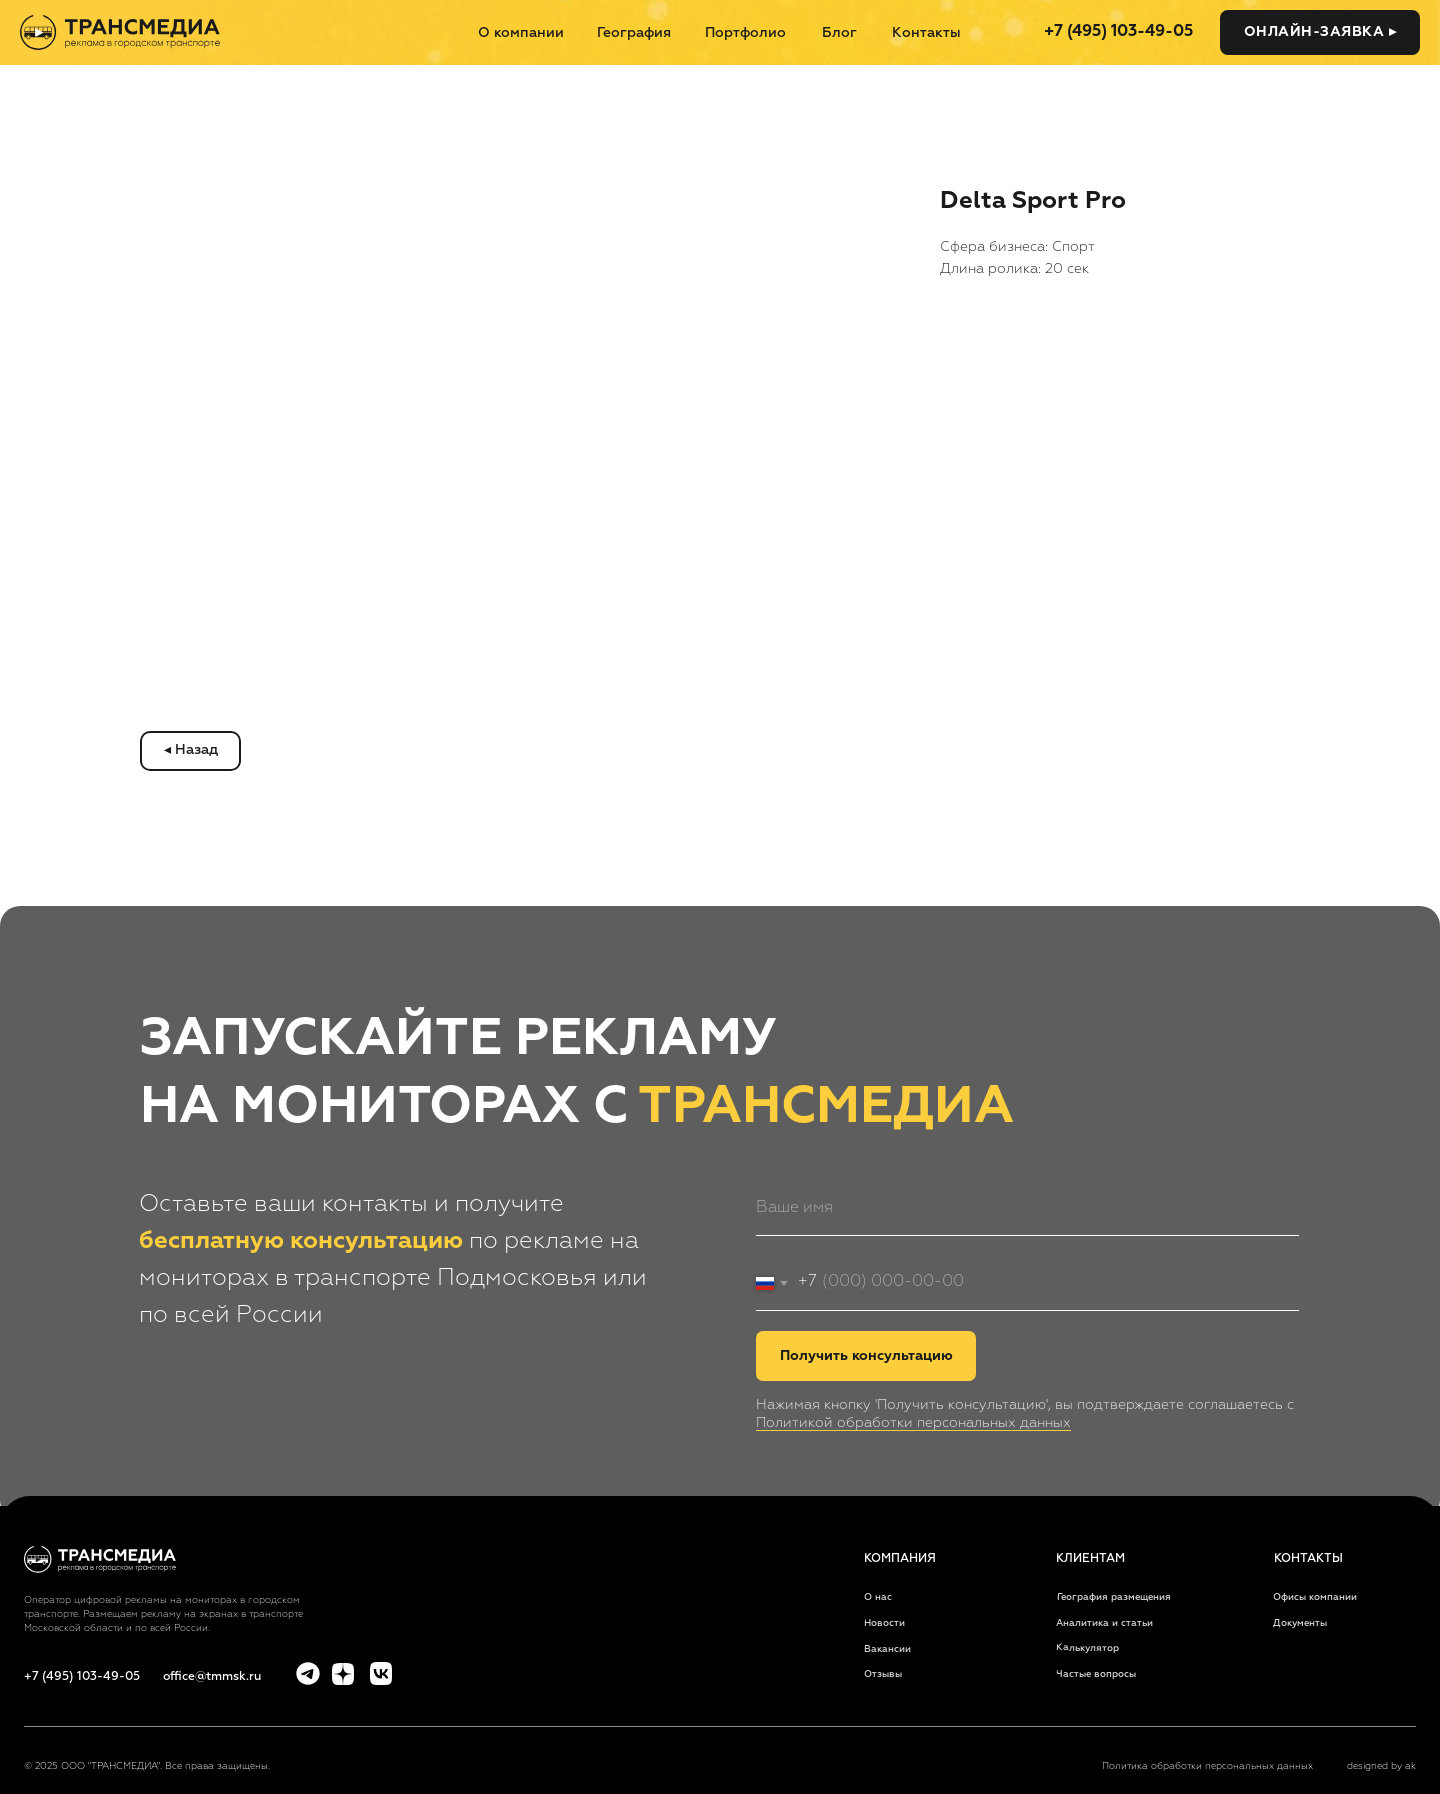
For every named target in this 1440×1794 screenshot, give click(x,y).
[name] (1027, 1208)
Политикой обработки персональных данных (913, 1423)
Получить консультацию (866, 1356)
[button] (1320, 32)
